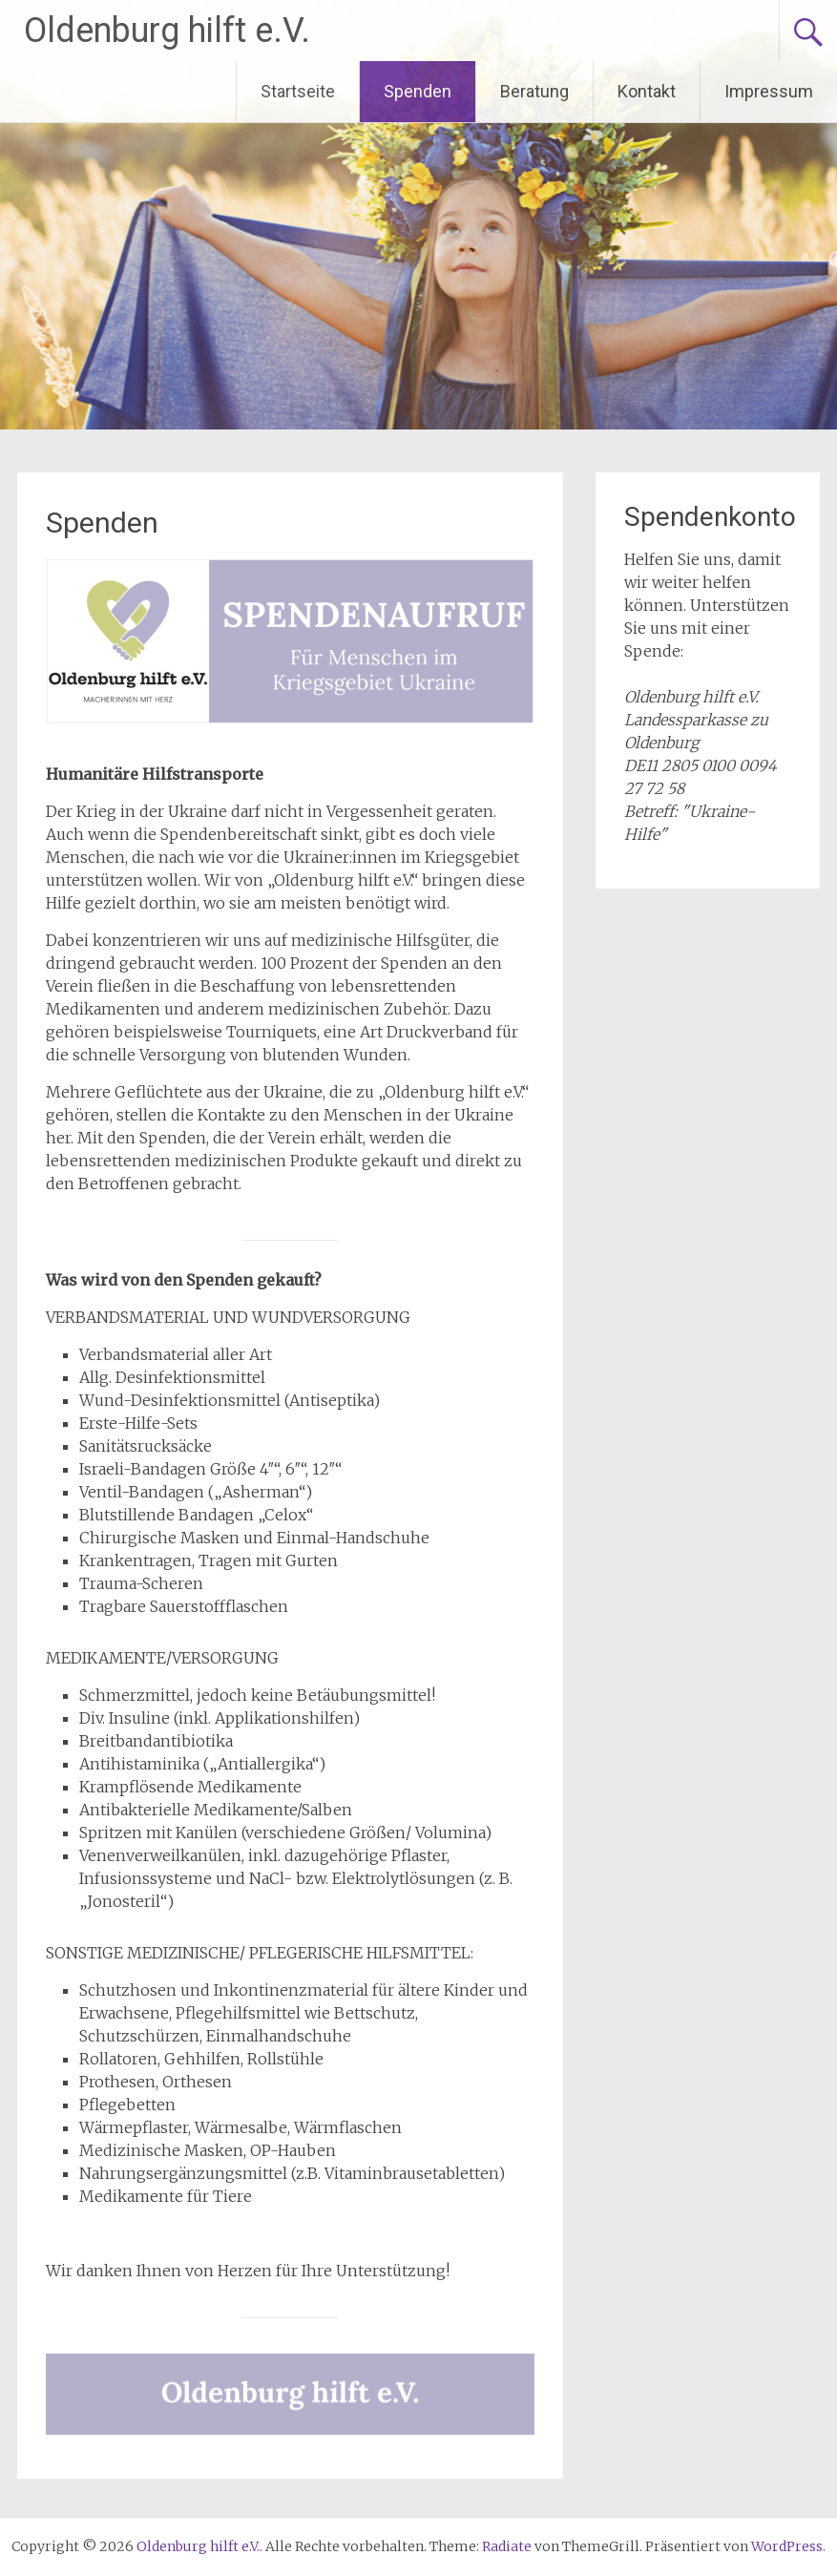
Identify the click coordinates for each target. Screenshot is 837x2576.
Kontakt (646, 91)
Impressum (768, 91)
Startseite (298, 91)
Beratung (534, 91)
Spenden (417, 91)
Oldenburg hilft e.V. (167, 30)
